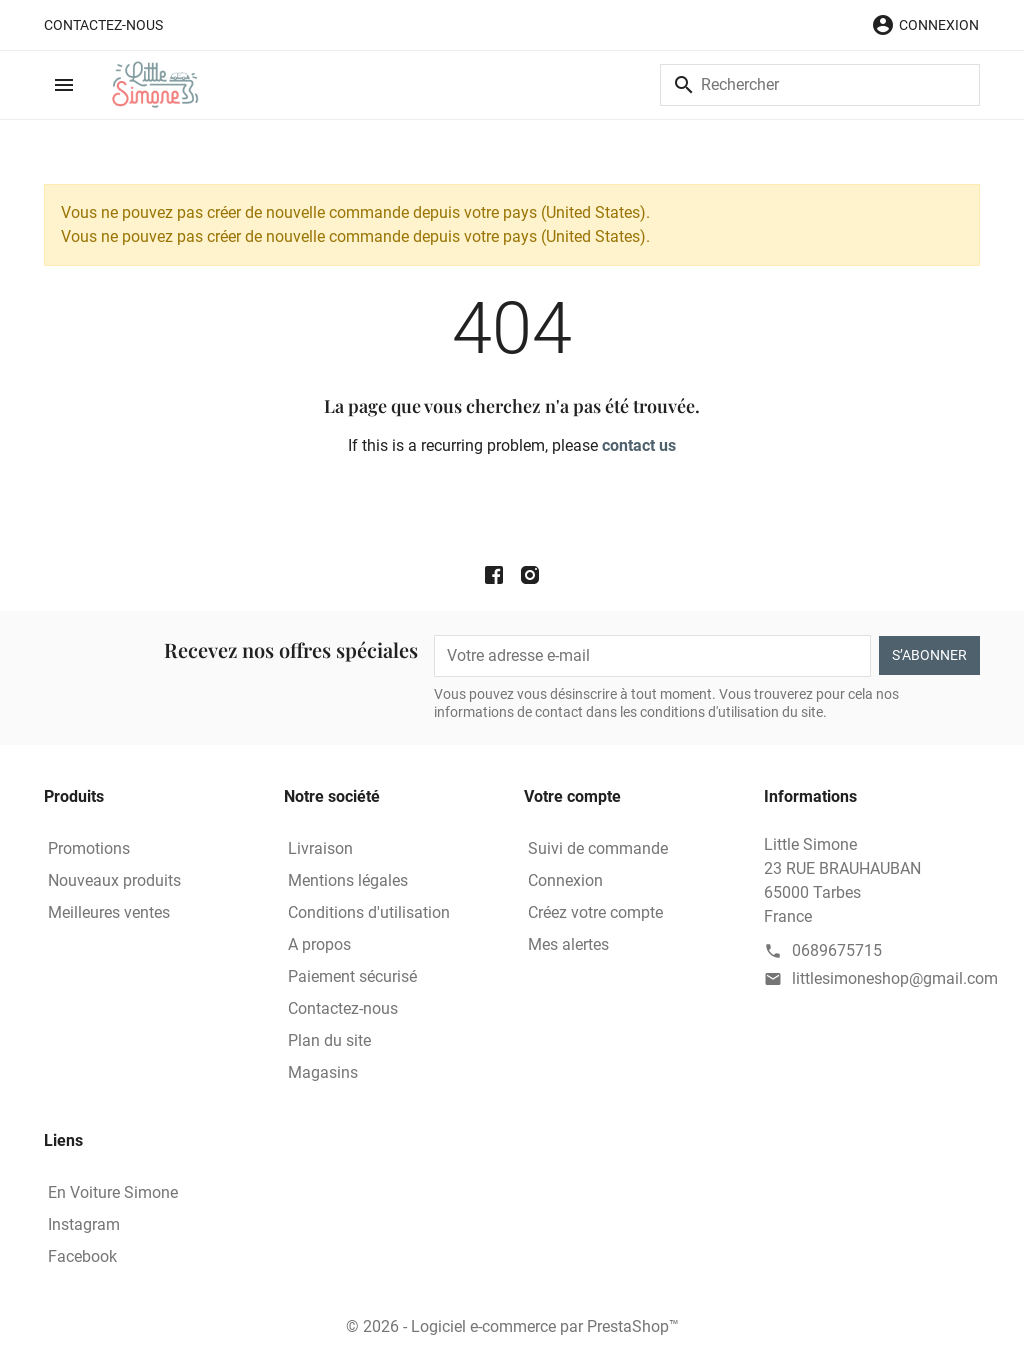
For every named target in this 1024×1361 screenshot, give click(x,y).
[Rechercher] (820, 85)
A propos (319, 944)
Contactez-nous (103, 25)
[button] (925, 25)
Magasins (323, 1072)
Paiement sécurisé (352, 976)
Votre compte (572, 796)
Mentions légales (348, 880)
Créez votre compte (595, 912)
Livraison (320, 848)
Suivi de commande (598, 848)
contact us (639, 445)
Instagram (84, 1224)
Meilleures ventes (109, 912)
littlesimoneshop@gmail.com (895, 978)
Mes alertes (568, 944)
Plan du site (329, 1040)
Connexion (565, 880)
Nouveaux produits (114, 880)
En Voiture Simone (113, 1192)
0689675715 (837, 950)
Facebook (82, 1256)
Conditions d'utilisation (369, 912)
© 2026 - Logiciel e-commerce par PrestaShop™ (512, 1326)
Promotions (89, 848)
